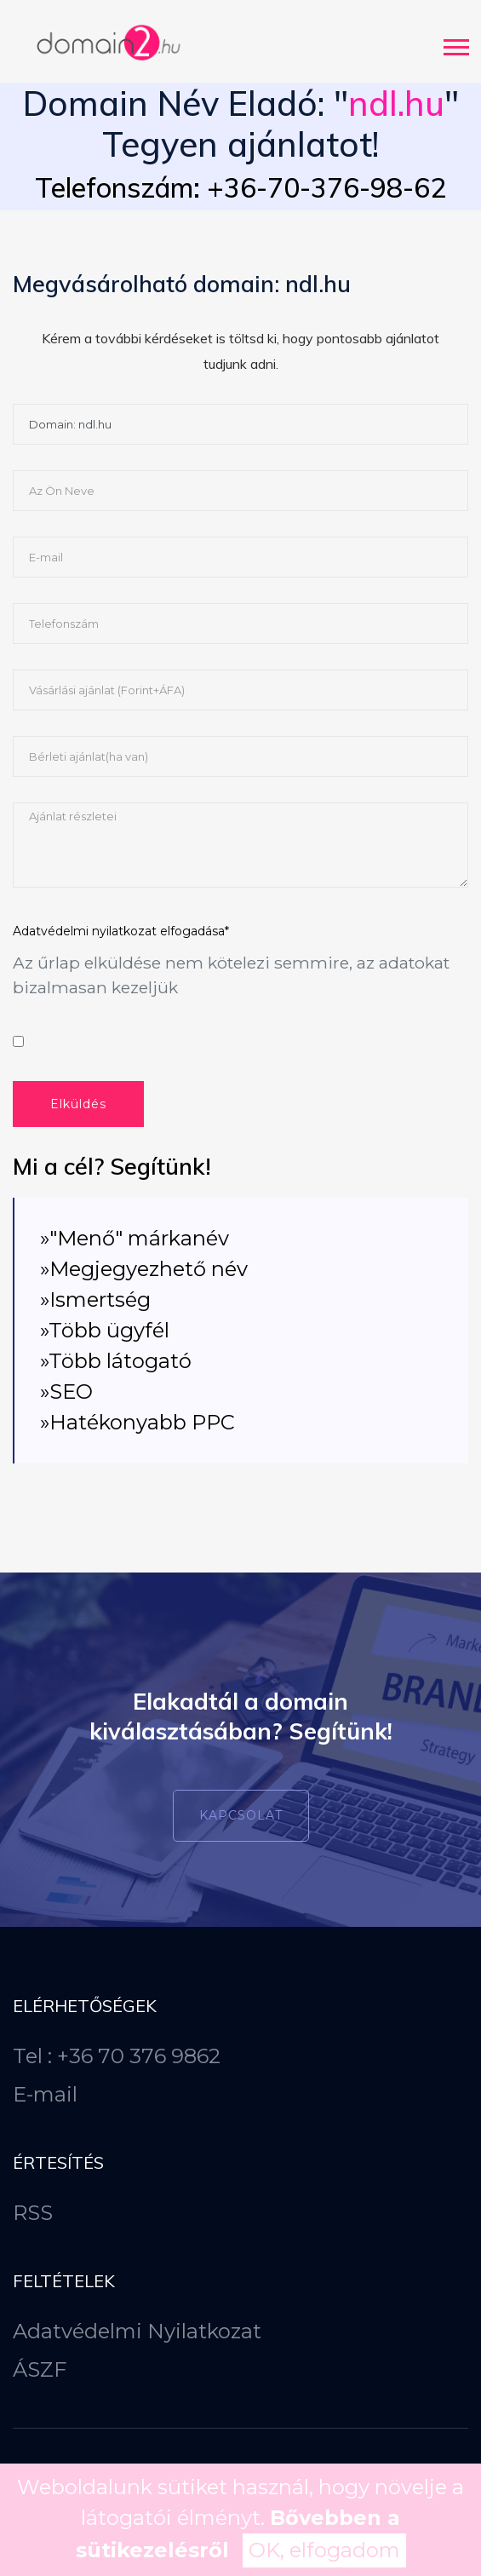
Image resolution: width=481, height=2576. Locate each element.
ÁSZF (39, 2369)
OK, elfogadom (324, 2550)
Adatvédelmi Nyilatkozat (137, 2331)
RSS (33, 2212)
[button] (455, 43)
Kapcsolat (241, 1815)
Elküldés (78, 1104)
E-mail (45, 2094)
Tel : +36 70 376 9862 (116, 2056)
